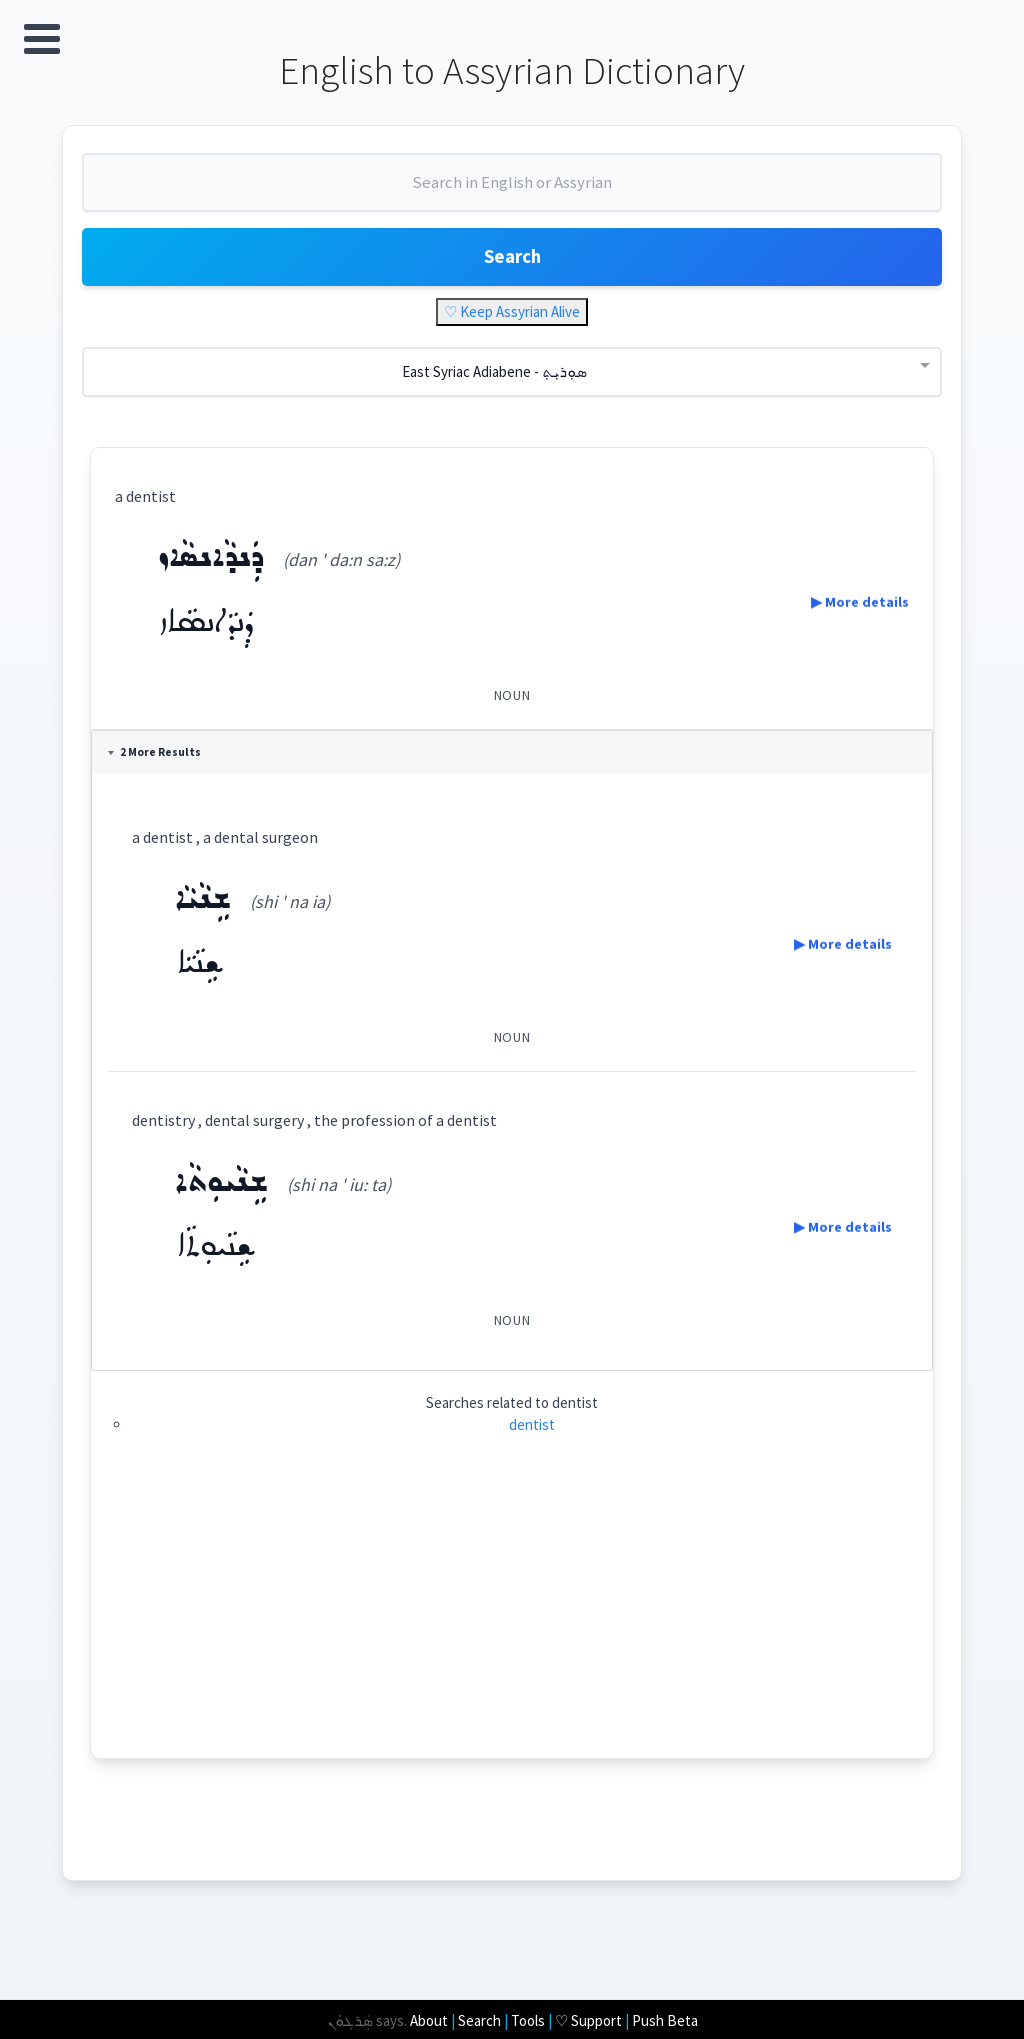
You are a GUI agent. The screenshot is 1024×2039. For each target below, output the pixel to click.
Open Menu (42, 39)
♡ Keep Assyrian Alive (512, 327)
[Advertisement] (512, 1633)
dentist (532, 1439)
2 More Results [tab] (160, 768)
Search (512, 269)
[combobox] (512, 198)
